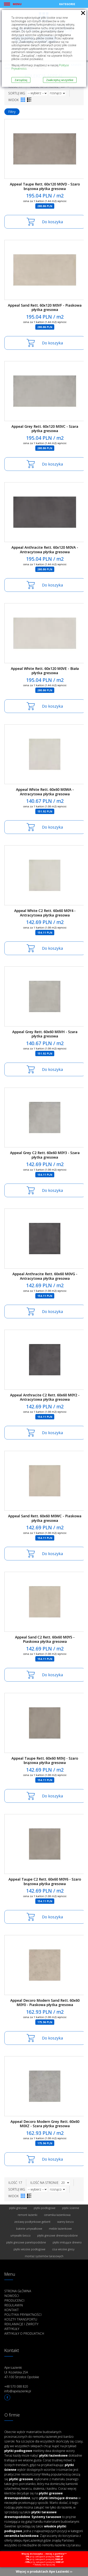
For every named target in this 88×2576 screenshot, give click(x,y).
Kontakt (11, 2310)
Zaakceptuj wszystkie (59, 80)
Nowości (11, 2296)
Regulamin (13, 2305)
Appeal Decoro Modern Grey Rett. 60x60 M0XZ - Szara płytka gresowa (44, 2123)
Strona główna (17, 2291)
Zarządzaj (21, 80)
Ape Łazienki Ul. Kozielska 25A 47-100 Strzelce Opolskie (21, 2372)
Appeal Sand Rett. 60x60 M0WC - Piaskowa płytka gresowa (44, 1518)
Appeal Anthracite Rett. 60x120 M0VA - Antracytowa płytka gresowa (44, 549)
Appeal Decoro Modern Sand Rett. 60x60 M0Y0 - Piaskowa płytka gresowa (45, 2002)
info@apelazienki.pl (17, 2391)
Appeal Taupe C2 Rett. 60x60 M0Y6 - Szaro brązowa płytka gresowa (44, 1881)
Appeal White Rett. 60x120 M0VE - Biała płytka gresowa (45, 670)
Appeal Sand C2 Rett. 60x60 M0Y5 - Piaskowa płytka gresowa (45, 1639)
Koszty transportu (20, 2319)
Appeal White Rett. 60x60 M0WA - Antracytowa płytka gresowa (45, 791)
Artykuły (11, 2329)
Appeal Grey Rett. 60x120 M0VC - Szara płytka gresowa (44, 428)
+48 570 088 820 (16, 2386)
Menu (17, 4)
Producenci (14, 2300)
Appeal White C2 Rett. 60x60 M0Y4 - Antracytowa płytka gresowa (45, 912)
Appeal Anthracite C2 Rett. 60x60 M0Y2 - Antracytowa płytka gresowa (45, 1397)
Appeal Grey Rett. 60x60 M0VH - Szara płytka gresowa (45, 1034)
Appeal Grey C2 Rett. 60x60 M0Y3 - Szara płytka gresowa (45, 1155)
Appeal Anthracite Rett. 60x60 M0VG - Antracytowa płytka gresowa (44, 1276)
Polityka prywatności (23, 2314)
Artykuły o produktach (24, 2333)
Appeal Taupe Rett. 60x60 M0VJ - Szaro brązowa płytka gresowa (44, 1760)
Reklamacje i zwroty (21, 2324)
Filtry (12, 112)
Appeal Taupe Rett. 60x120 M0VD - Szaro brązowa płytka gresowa (45, 186)
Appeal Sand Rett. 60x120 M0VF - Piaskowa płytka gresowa (45, 307)
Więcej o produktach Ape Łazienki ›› (44, 2571)
